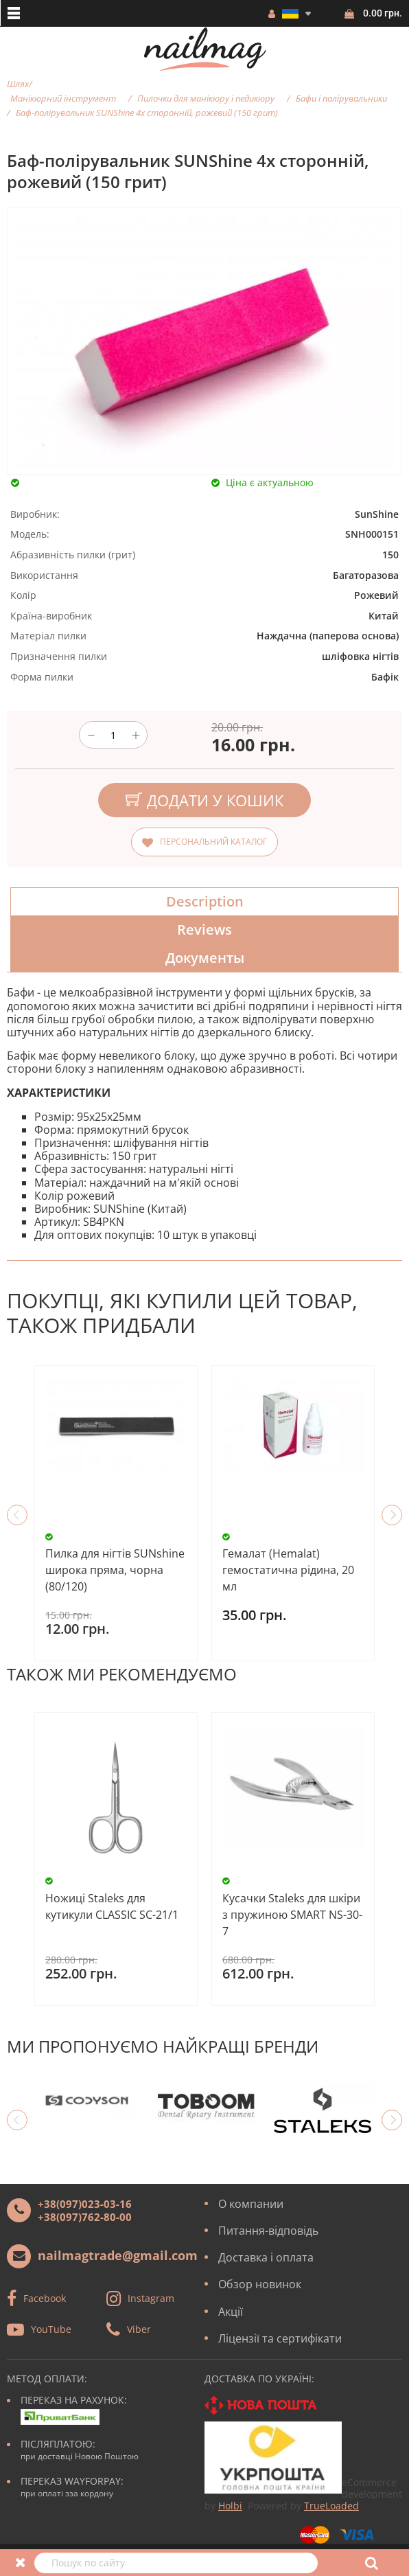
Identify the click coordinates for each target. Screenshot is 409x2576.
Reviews (204, 929)
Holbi (230, 2505)
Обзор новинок (259, 2284)
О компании (250, 2203)
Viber (139, 2329)
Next (392, 1515)
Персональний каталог (213, 841)
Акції (230, 2311)
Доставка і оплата (266, 2257)
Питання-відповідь (268, 2230)
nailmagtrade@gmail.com (118, 2255)
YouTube (51, 2329)
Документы (204, 957)
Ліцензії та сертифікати (280, 2338)
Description (205, 901)
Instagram (151, 2298)
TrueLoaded (331, 2505)
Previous (17, 1515)
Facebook (44, 2298)
